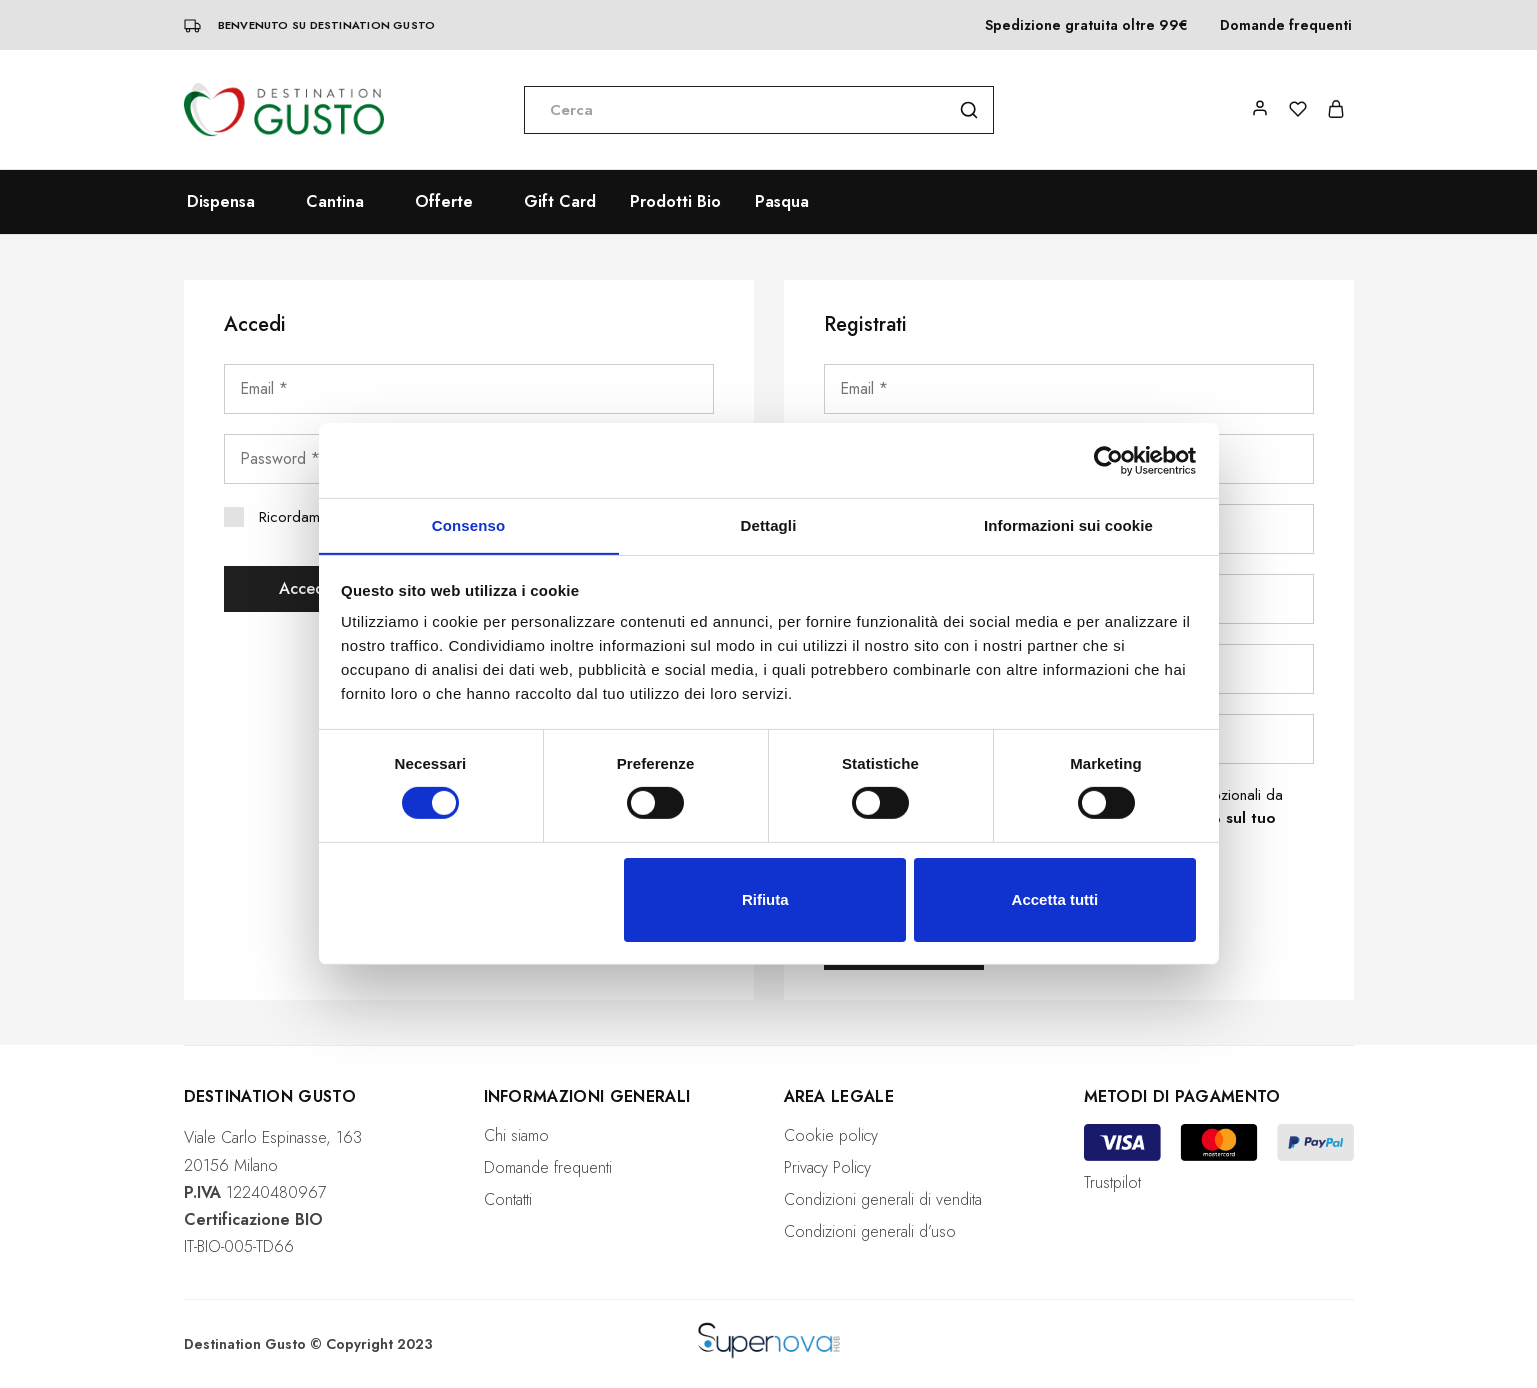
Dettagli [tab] (769, 524)
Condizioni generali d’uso (870, 1231)
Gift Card (560, 202)
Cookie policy (831, 1135)
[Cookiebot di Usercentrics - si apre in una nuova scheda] (1108, 460)
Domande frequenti (1286, 25)
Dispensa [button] (221, 202)
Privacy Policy (827, 1167)
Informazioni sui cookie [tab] (1068, 524)
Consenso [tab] (468, 524)
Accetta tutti (1055, 899)
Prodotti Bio (675, 202)
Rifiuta (765, 899)
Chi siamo (516, 1135)
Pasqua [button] (782, 202)
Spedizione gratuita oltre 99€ (1086, 25)
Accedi (304, 588)
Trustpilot (1112, 1182)
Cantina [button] (335, 202)
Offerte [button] (444, 202)
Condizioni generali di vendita (883, 1199)
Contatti (508, 1199)
